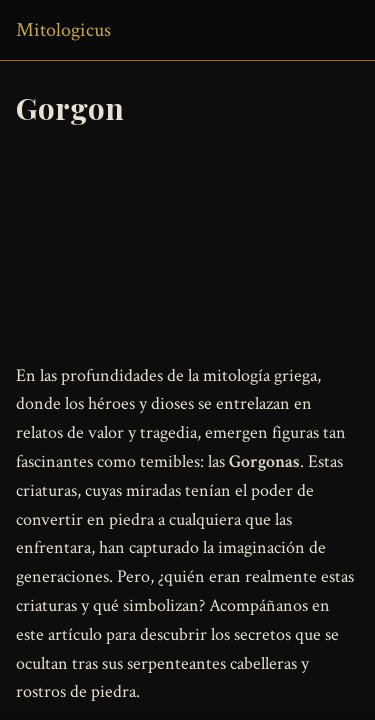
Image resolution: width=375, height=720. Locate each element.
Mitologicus (63, 30)
